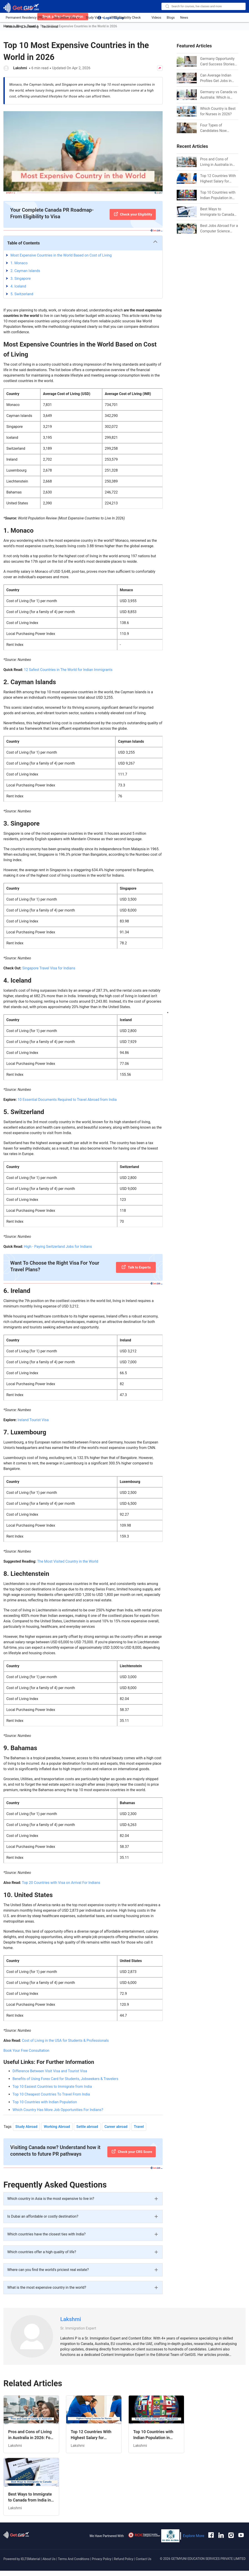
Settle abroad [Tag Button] (87, 2126)
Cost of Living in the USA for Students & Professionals (65, 2040)
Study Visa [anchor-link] (96, 17)
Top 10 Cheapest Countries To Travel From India (51, 2094)
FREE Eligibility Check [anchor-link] (128, 17)
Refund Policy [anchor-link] (123, 2559)
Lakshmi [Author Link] (20, 68)
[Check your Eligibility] (133, 214)
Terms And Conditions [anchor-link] (74, 2559)
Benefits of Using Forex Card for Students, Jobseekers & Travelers (65, 2079)
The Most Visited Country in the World (67, 1561)
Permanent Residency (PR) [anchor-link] (27, 17)
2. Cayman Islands (25, 271)
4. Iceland (18, 286)
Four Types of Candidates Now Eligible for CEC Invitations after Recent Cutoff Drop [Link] (219, 128)
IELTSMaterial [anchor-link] (30, 2559)
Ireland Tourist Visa (33, 1420)
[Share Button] (160, 68)
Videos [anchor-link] (156, 17)
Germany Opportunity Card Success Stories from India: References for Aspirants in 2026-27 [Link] (218, 62)
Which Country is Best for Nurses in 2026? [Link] (218, 111)
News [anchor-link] (184, 17)
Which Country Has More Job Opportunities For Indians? (58, 2110)
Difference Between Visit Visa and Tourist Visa (50, 2071)
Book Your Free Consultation (26, 2050)
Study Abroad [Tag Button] (26, 2126)
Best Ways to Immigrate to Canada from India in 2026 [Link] (217, 212)
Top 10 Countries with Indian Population (45, 2102)
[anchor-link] (16, 2535)
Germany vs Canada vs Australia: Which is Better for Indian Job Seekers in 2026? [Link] (218, 95)
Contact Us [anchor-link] (143, 2559)
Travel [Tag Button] (139, 2126)
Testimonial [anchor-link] (237, 17)
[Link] (187, 162)
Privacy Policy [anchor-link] (101, 2559)
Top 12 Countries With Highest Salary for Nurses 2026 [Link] (218, 179)
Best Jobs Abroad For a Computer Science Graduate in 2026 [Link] (219, 228)
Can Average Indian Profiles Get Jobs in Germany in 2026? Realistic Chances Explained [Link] (215, 78)
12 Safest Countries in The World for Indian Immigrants (68, 670)
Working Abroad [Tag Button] (57, 2126)
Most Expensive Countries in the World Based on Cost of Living (61, 255)
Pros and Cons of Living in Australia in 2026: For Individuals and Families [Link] (217, 162)
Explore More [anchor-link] (193, 2536)
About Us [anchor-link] (49, 2559)
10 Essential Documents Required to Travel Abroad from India (67, 1099)
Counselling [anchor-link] (217, 17)
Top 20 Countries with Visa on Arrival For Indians (60, 1882)
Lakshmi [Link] (70, 2319)
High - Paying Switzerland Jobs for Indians (58, 1246)
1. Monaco (19, 263)
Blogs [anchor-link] (170, 17)
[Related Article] (31, 2424)
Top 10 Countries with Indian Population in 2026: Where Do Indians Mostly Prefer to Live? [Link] (217, 195)
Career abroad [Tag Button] (115, 2126)
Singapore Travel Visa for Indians (48, 968)
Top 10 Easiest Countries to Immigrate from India (52, 2086)
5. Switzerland (21, 294)
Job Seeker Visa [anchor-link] (67, 17)
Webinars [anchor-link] (199, 17)
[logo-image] (21, 8)
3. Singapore (20, 278)
